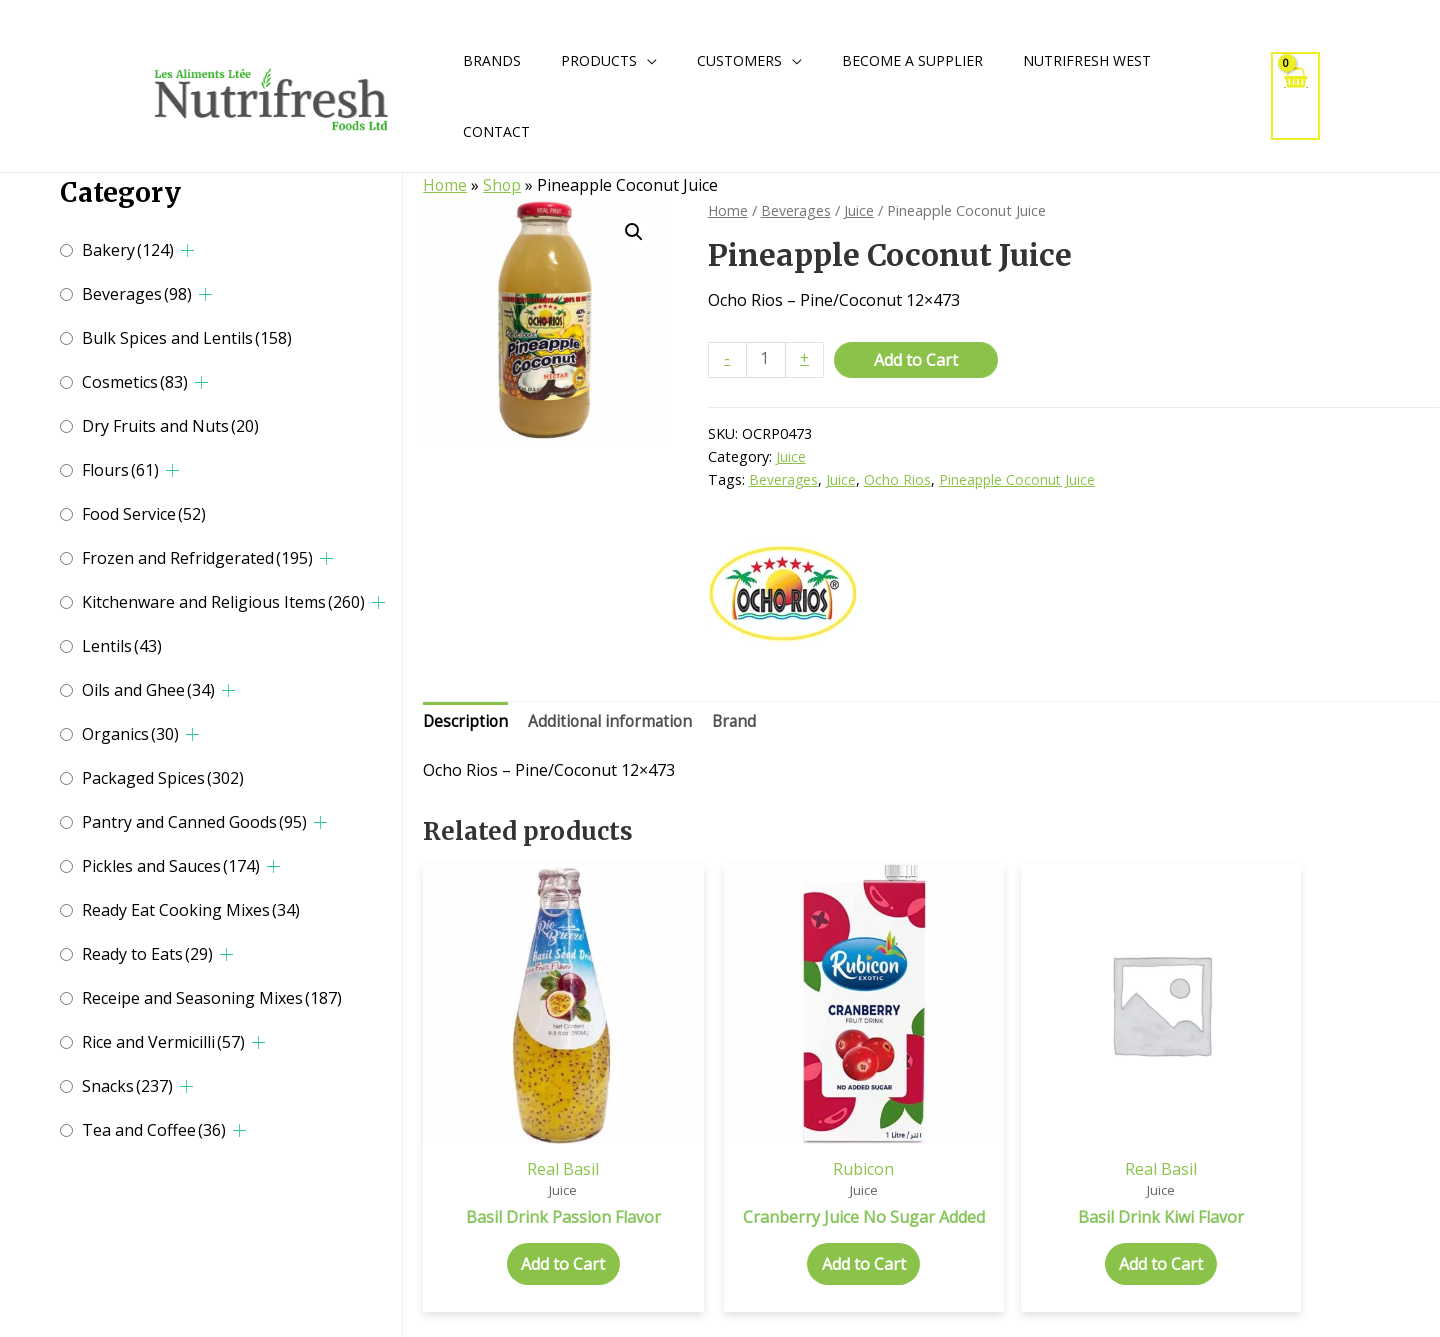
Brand (742, 723)
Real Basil (543, 1130)
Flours (120, 470)
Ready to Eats (147, 954)
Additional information (614, 723)
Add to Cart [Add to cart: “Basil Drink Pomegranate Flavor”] (1319, 1247)
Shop (503, 185)
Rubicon (801, 1130)
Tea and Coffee (154, 1130)
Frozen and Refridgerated (197, 558)
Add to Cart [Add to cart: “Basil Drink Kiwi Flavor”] (1061, 1227)
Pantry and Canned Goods (194, 822)
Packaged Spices (163, 778)
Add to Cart (918, 359)
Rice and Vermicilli (163, 1042)
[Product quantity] (767, 359)
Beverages (137, 294)
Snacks (127, 1086)
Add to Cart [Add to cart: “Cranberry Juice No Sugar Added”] (802, 1247)
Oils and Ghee (148, 690)
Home (445, 185)
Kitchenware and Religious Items (223, 602)
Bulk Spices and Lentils (187, 338)
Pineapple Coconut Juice (1019, 480)
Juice (861, 210)
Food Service (144, 514)
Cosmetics (135, 382)
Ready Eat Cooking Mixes (191, 910)
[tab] (466, 724)
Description (466, 723)
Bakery (128, 250)
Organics (130, 734)
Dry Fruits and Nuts (170, 426)
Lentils (122, 646)
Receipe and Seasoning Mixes (212, 998)
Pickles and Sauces (171, 866)
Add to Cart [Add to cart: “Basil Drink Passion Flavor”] (543, 1227)
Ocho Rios (898, 480)
